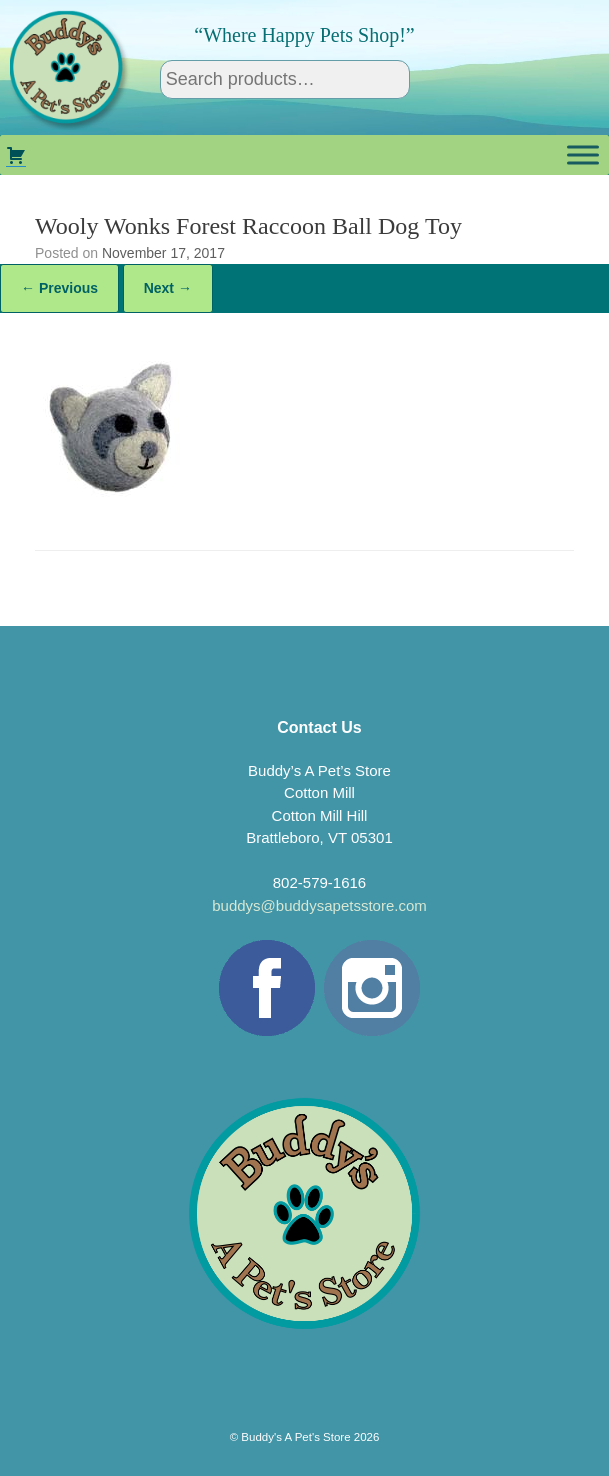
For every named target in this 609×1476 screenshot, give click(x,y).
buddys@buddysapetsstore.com (319, 905)
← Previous (59, 288)
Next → (168, 288)
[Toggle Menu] (583, 155)
